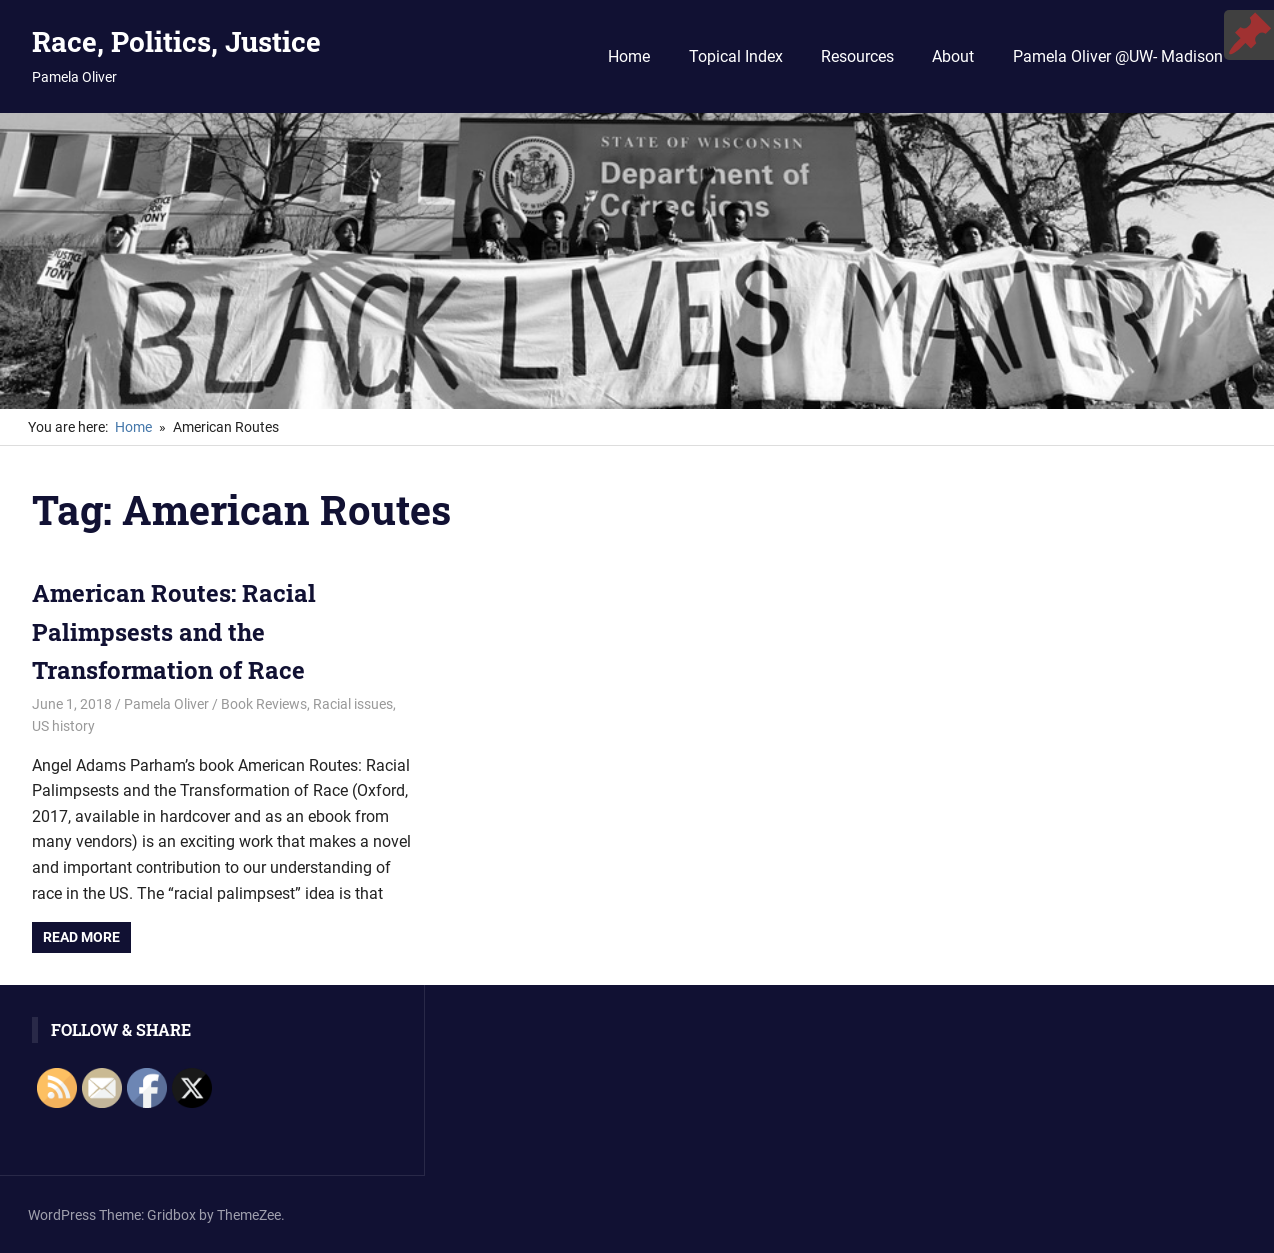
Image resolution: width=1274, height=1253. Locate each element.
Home (629, 56)
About (953, 56)
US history (63, 726)
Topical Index (736, 56)
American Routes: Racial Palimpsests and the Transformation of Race (174, 631)
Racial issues (353, 704)
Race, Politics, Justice (176, 41)
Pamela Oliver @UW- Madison (1118, 56)
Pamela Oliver (166, 704)
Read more (81, 937)
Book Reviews (264, 704)
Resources (857, 56)
